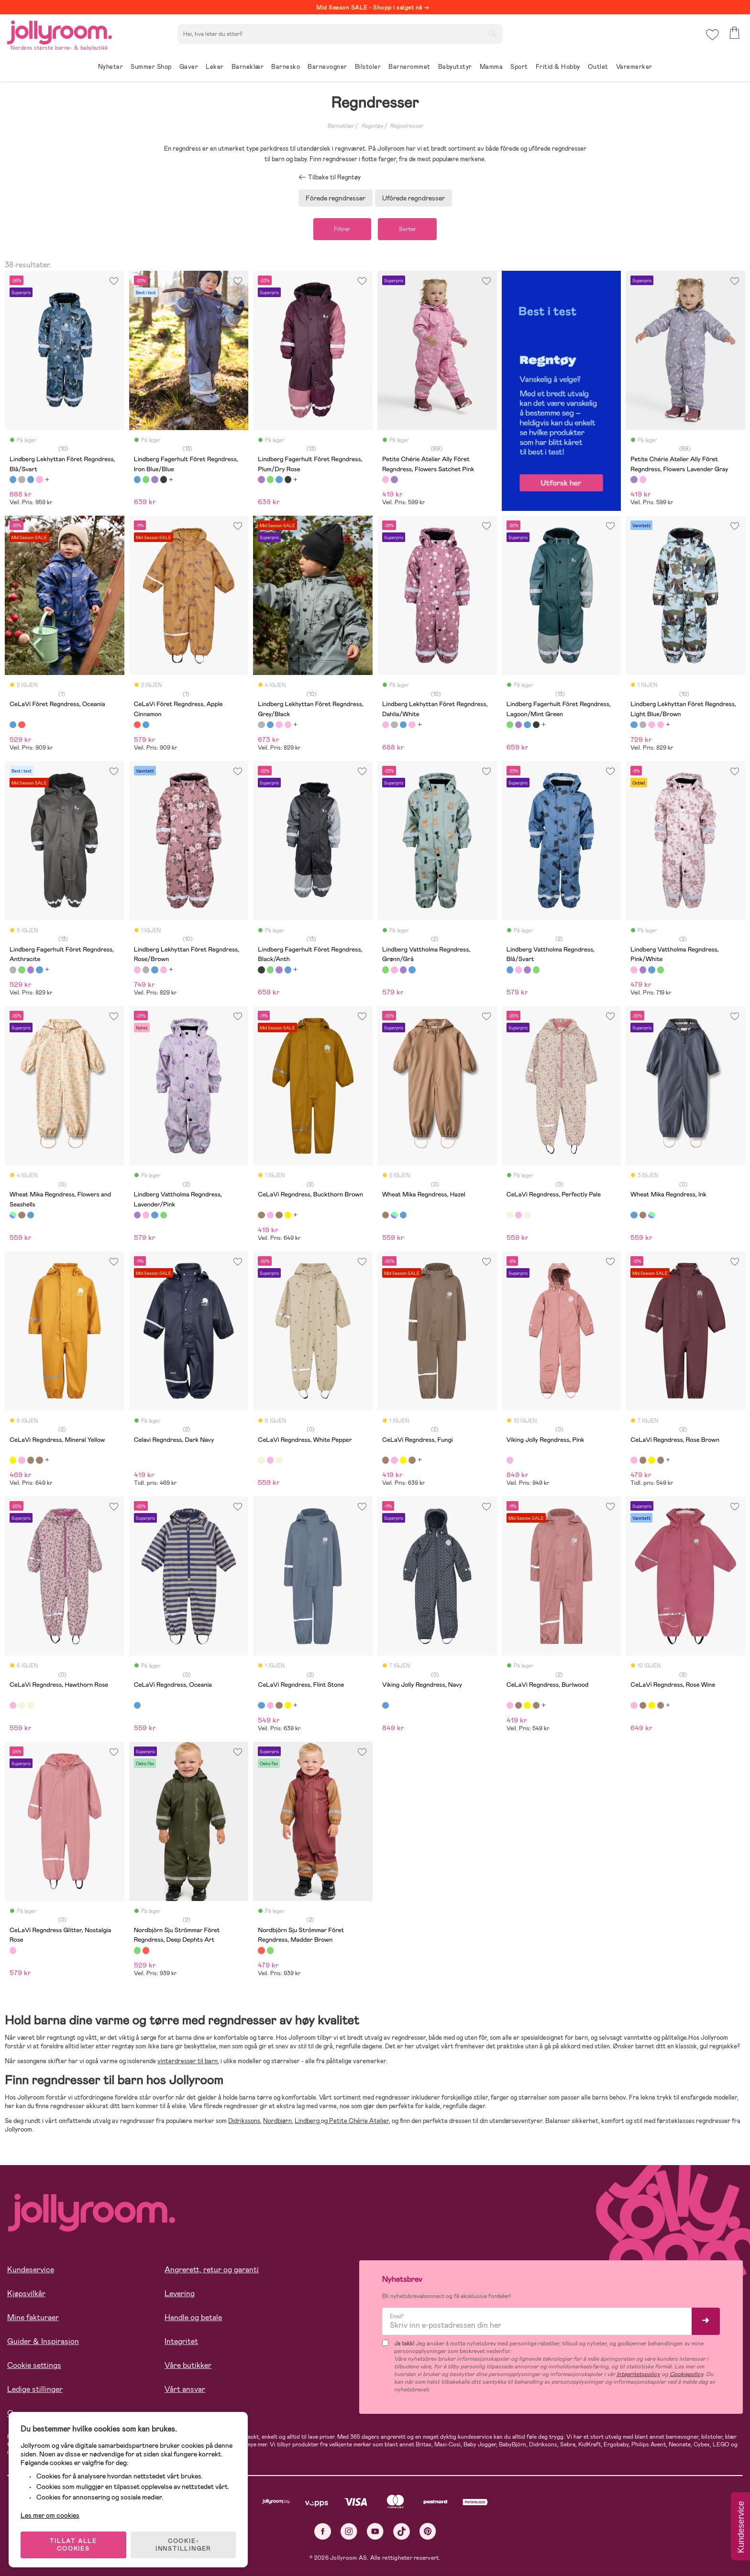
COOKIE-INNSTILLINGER (184, 2543)
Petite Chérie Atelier (358, 2121)
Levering (180, 2294)
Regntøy (372, 126)
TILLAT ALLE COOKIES (74, 2543)
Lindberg (308, 2121)
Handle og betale (193, 2318)
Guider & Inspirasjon (43, 2342)
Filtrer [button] (341, 229)
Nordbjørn (277, 2121)
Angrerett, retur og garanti (212, 2270)
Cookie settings (34, 2366)
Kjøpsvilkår (26, 2294)
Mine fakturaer (33, 2318)
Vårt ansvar (185, 2390)
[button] (712, 35)
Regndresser (406, 126)
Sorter (408, 229)
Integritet (181, 2342)
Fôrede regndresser (335, 198)
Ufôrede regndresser (413, 198)
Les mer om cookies (51, 2514)
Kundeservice (30, 2270)
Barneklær (340, 126)
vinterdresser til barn (187, 2061)
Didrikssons (244, 2121)
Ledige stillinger (35, 2390)
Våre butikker (188, 2366)
